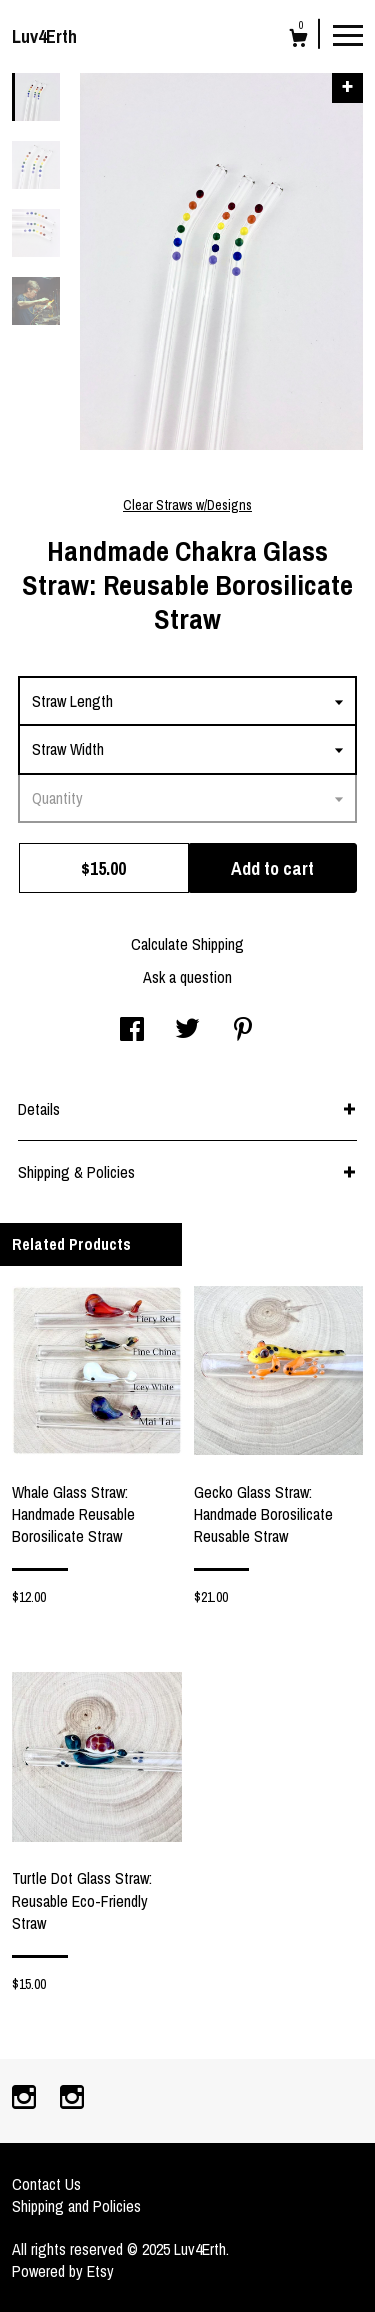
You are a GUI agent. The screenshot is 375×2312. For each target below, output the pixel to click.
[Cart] (298, 40)
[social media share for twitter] (187, 1031)
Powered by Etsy (63, 2271)
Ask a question (187, 977)
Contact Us (46, 2184)
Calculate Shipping (187, 944)
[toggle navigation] (348, 34)
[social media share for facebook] (132, 1031)
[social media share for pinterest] (243, 1031)
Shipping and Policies (76, 2206)
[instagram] (26, 2099)
